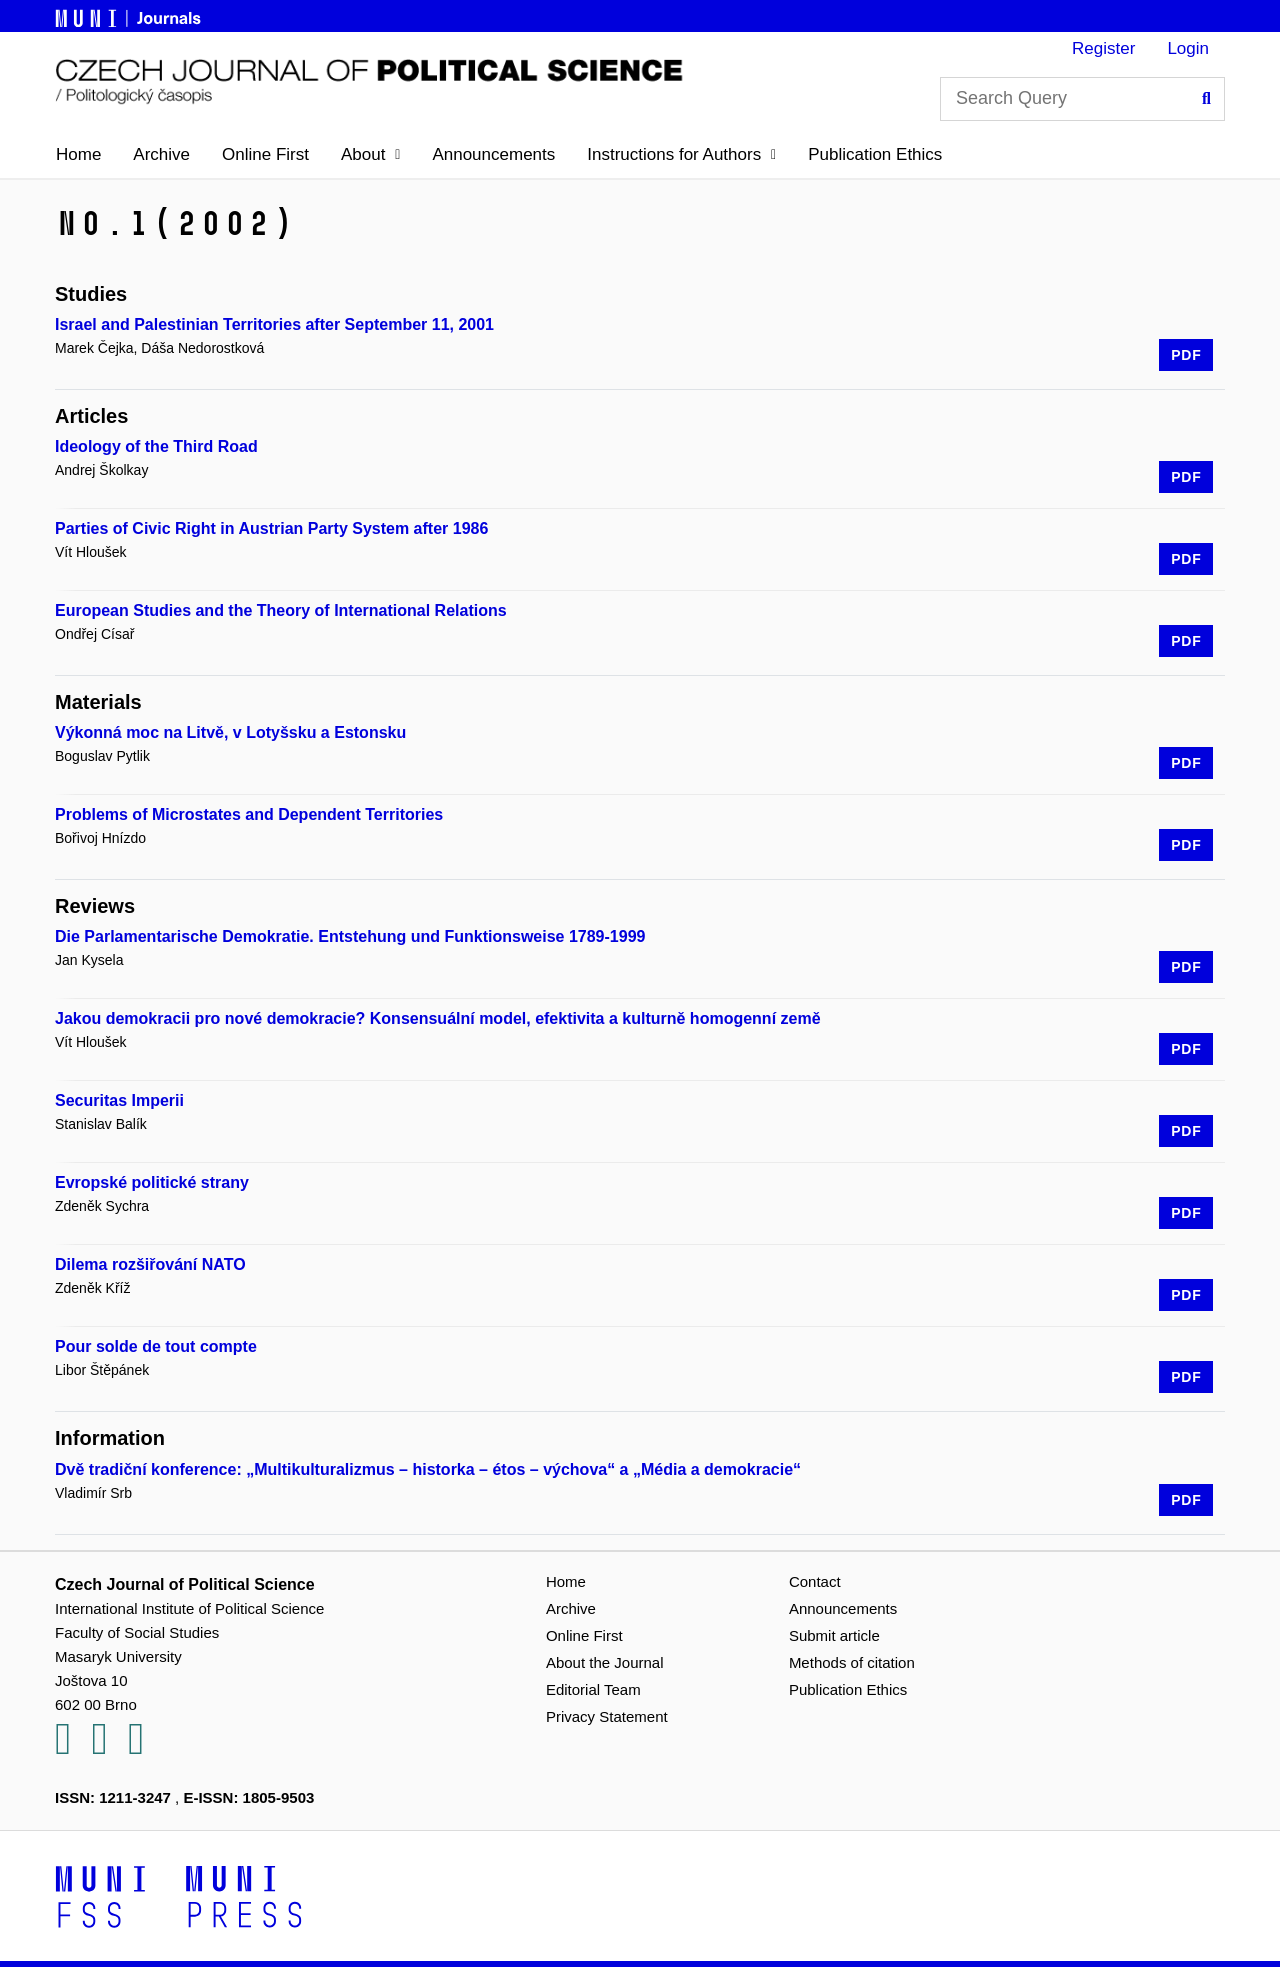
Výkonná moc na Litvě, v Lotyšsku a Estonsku (230, 732)
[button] (370, 155)
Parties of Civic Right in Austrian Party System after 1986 (271, 528)
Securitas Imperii (119, 1100)
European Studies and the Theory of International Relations (281, 610)
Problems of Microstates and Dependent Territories (249, 814)
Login (1188, 48)
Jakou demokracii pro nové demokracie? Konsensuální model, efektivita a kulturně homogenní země (438, 1018)
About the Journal (605, 1662)
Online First (265, 154)
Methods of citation (852, 1662)
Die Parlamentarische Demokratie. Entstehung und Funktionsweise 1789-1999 (350, 936)
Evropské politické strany (152, 1182)
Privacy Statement (607, 1716)
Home (78, 154)
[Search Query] (1082, 99)
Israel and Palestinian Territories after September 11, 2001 (274, 324)
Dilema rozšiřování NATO (150, 1264)
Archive (161, 154)
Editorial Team (593, 1689)
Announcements (493, 154)
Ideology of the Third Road (156, 446)
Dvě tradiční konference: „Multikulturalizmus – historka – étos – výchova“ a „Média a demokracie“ (428, 1469)
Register (1103, 48)
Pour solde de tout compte (156, 1346)
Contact (815, 1581)
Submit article (834, 1635)
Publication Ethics (875, 154)
